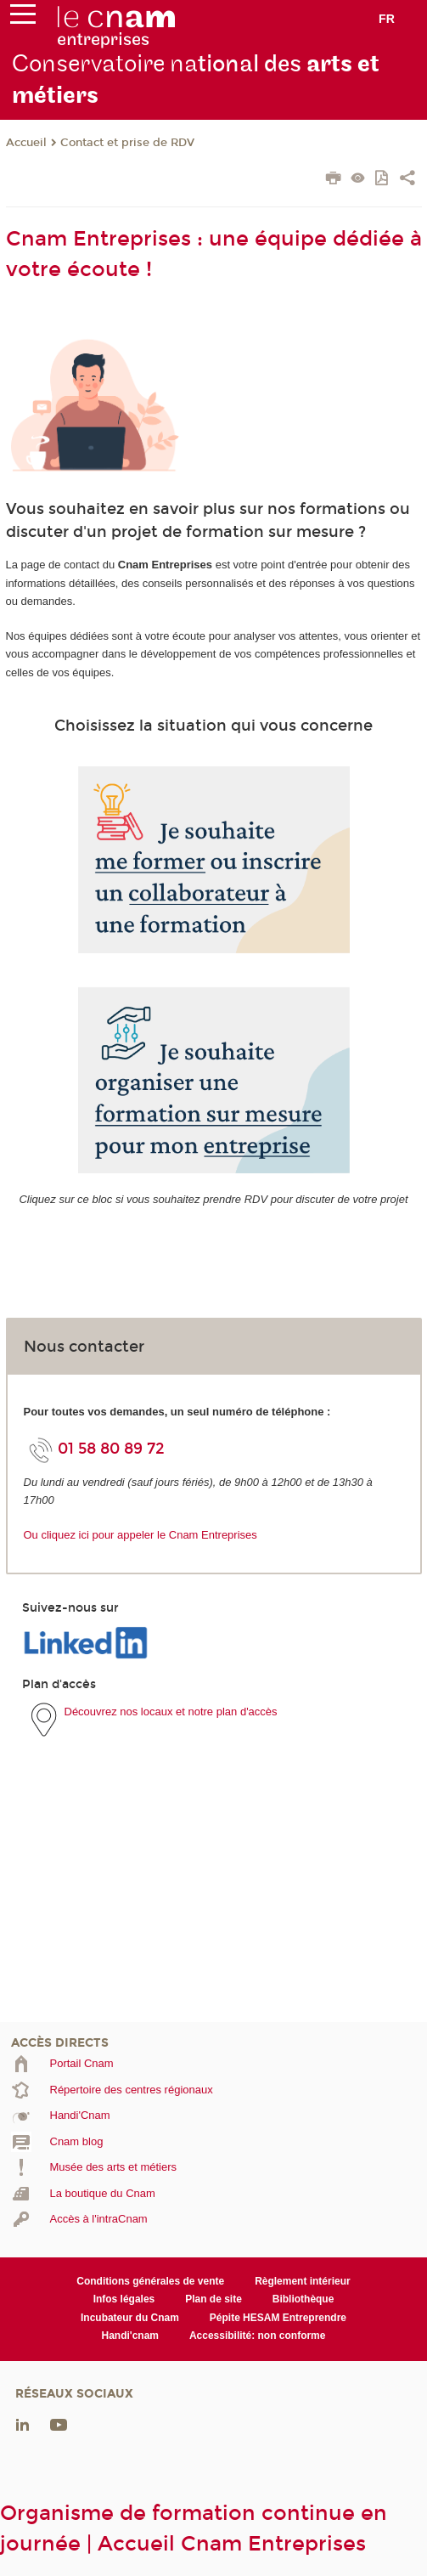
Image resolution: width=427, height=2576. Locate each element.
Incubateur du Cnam (130, 2318)
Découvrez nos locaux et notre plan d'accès (171, 1711)
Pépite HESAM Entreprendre (278, 2318)
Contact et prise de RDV (127, 143)
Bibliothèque (303, 2299)
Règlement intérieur (303, 2281)
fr (387, 18)
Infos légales (124, 2299)
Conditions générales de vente (150, 2281)
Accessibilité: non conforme (257, 2336)
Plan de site (213, 2299)
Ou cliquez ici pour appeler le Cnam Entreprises (140, 1534)
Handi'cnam (130, 2336)
